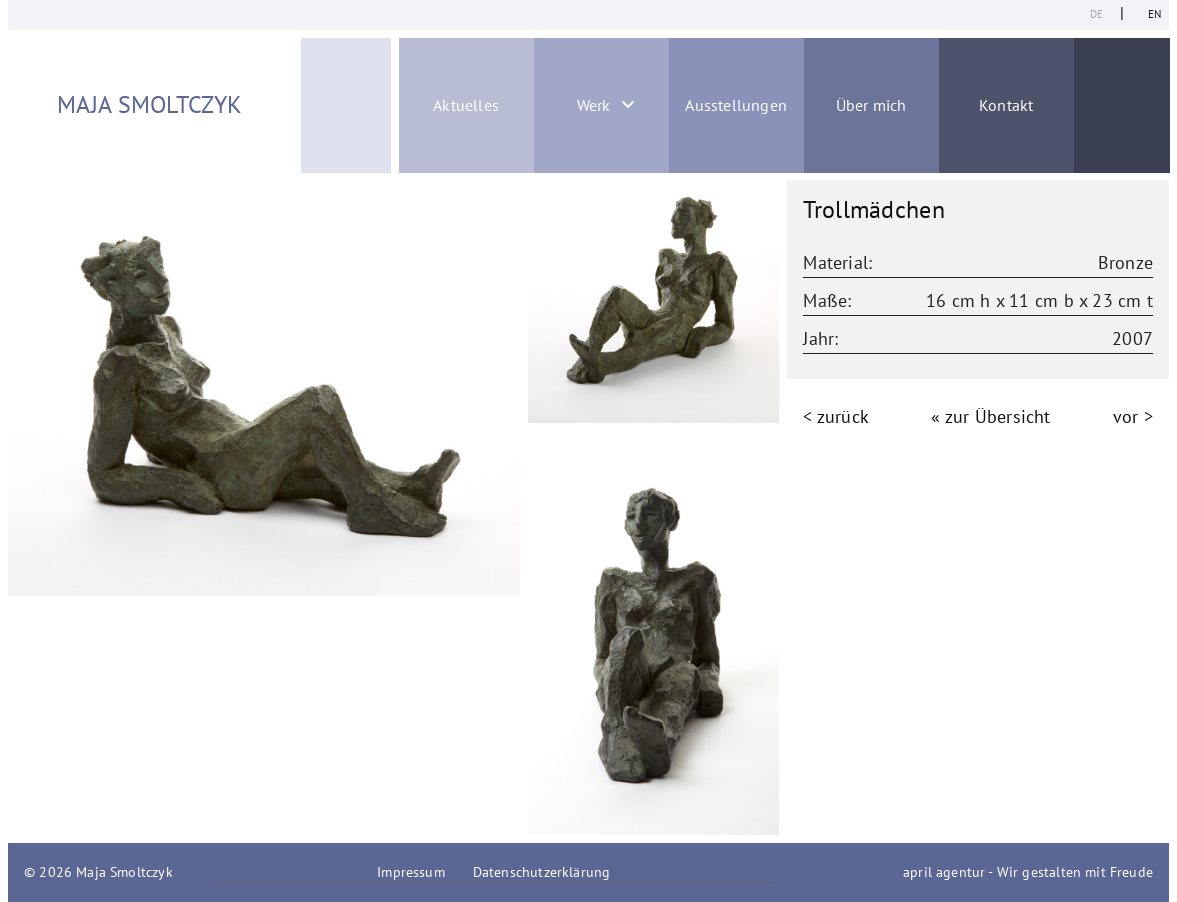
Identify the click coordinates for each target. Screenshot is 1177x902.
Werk (594, 105)
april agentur (944, 872)
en (1154, 14)
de (1096, 14)
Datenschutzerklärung (542, 872)
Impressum (411, 872)
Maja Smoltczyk (149, 104)
